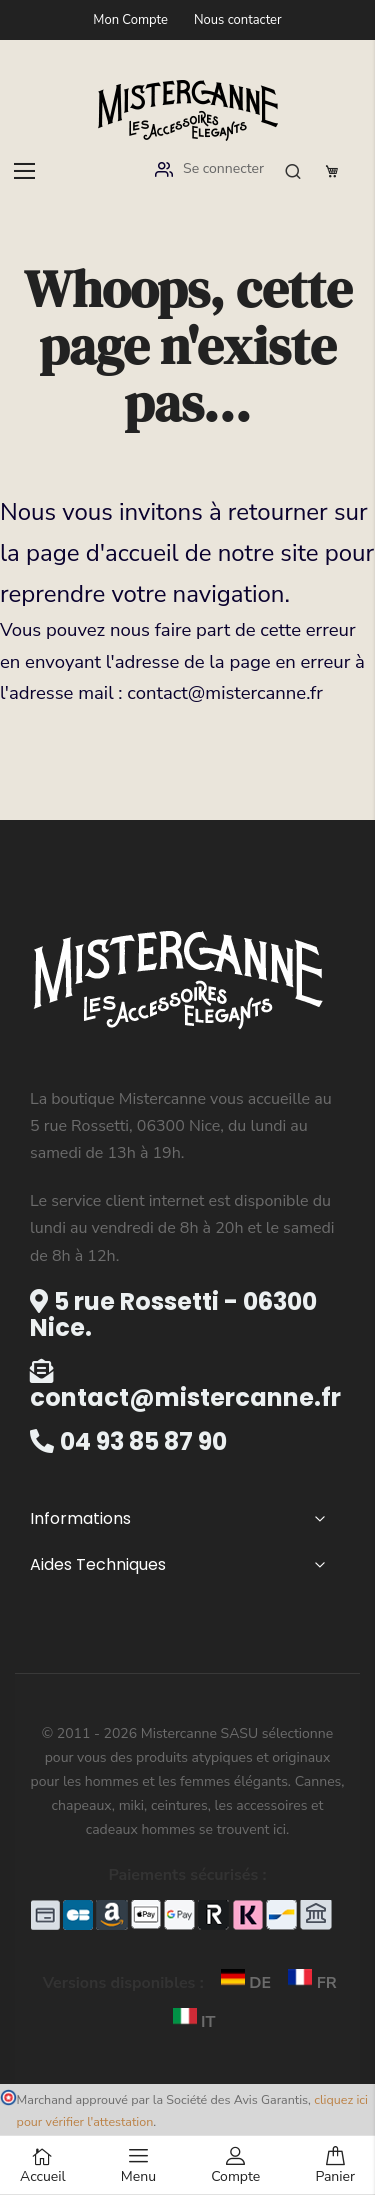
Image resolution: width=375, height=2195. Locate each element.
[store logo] (188, 108)
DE (241, 1983)
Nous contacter (238, 20)
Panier (335, 2166)
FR (305, 1983)
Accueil (43, 2166)
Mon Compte (130, 20)
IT (188, 2022)
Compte (235, 2166)
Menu (138, 2166)
